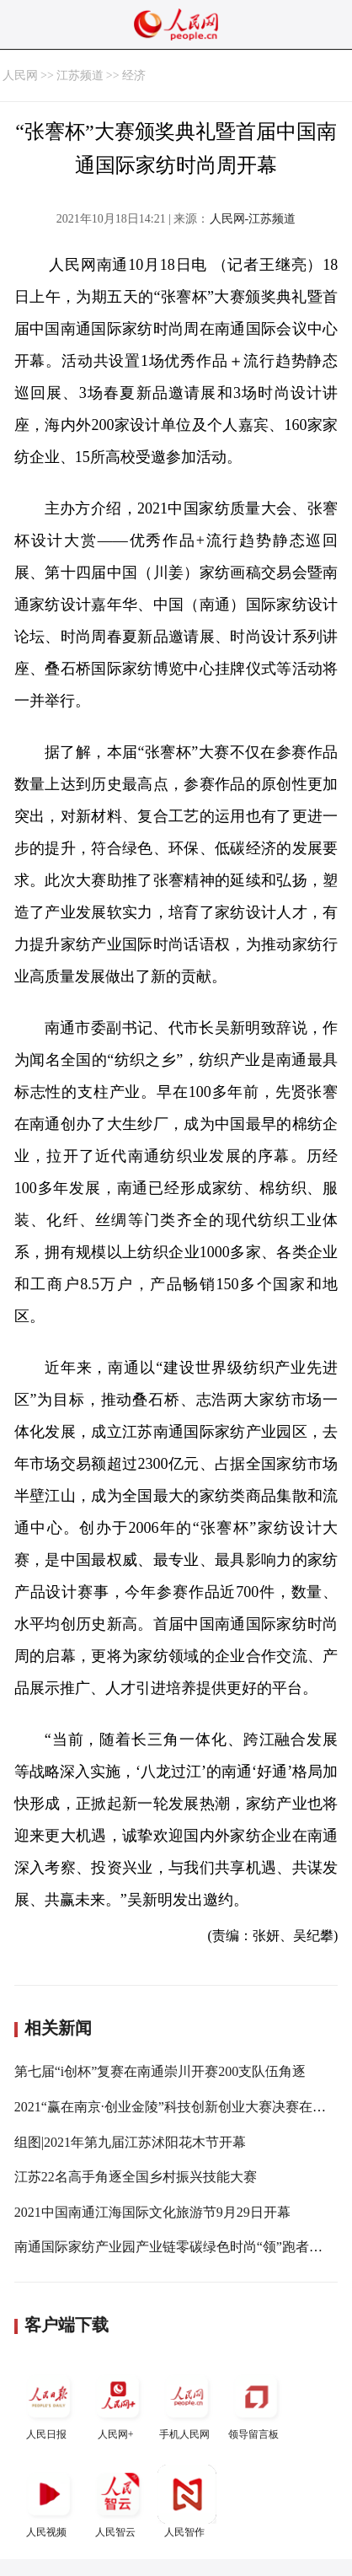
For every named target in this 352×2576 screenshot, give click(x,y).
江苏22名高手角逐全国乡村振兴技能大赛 (135, 2177)
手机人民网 (186, 2403)
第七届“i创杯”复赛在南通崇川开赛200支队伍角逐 (160, 2071)
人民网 (20, 75)
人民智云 (117, 2501)
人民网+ (117, 2403)
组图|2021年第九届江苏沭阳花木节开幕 (130, 2142)
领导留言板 (256, 2403)
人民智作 (186, 2501)
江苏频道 (80, 75)
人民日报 (48, 2403)
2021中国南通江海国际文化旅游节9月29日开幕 (152, 2212)
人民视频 (48, 2501)
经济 (134, 75)
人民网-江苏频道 (253, 218)
